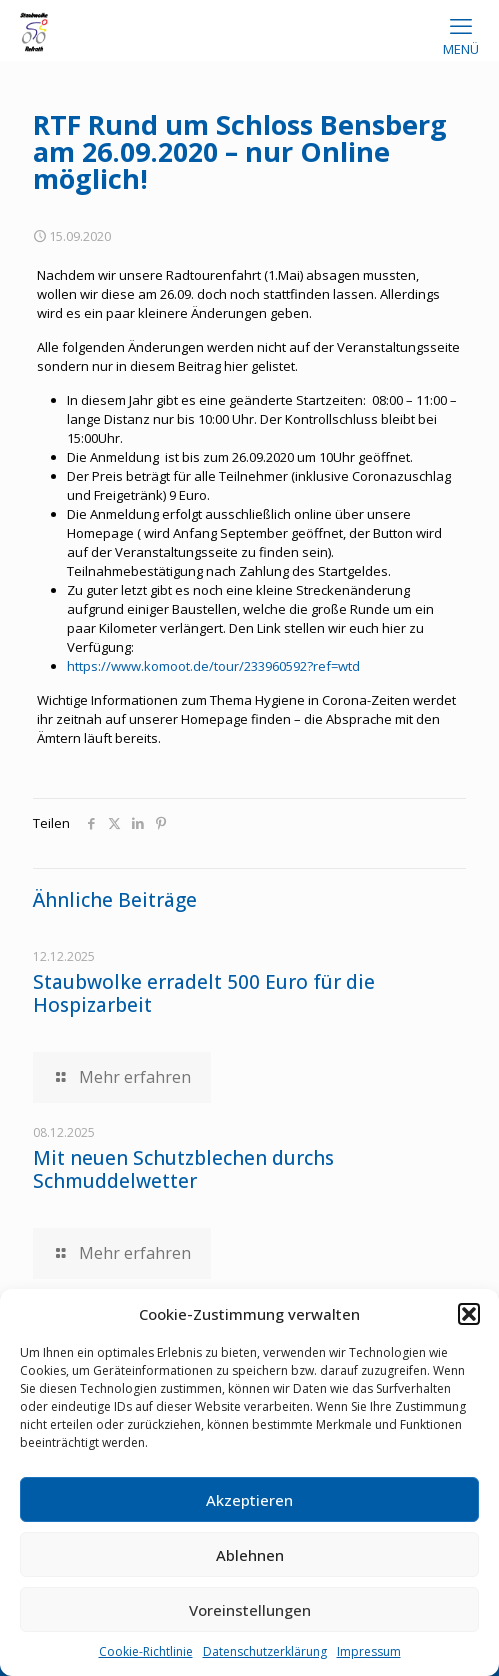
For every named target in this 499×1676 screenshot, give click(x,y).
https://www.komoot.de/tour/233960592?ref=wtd (213, 666)
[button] (469, 1314)
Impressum (369, 1651)
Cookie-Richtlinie (146, 1651)
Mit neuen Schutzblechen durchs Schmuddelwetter (183, 1169)
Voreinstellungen (250, 1610)
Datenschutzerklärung (265, 1651)
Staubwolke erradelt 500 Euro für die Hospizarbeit (204, 993)
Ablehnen (250, 1555)
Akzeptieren (249, 1500)
